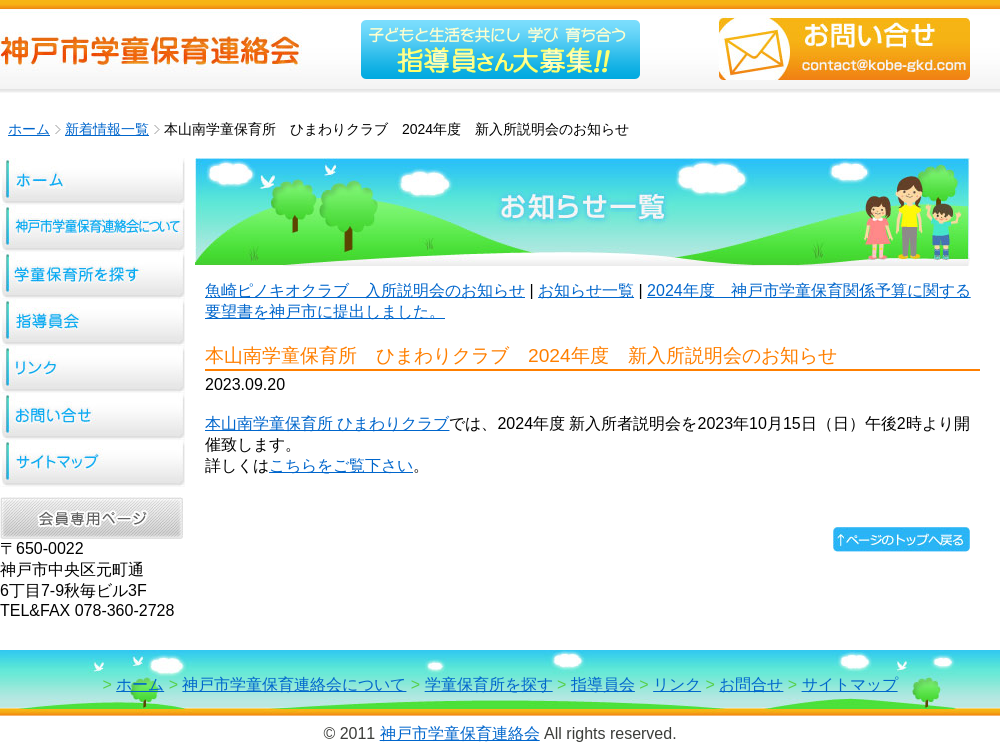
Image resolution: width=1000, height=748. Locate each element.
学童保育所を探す (489, 684)
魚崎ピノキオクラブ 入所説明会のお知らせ (365, 290)
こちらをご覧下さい (341, 465)
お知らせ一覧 (586, 290)
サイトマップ (850, 684)
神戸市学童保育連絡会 (460, 733)
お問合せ (751, 684)
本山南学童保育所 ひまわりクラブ (327, 423)
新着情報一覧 (107, 129)
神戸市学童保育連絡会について (294, 684)
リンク (677, 684)
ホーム (29, 129)
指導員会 (603, 684)
